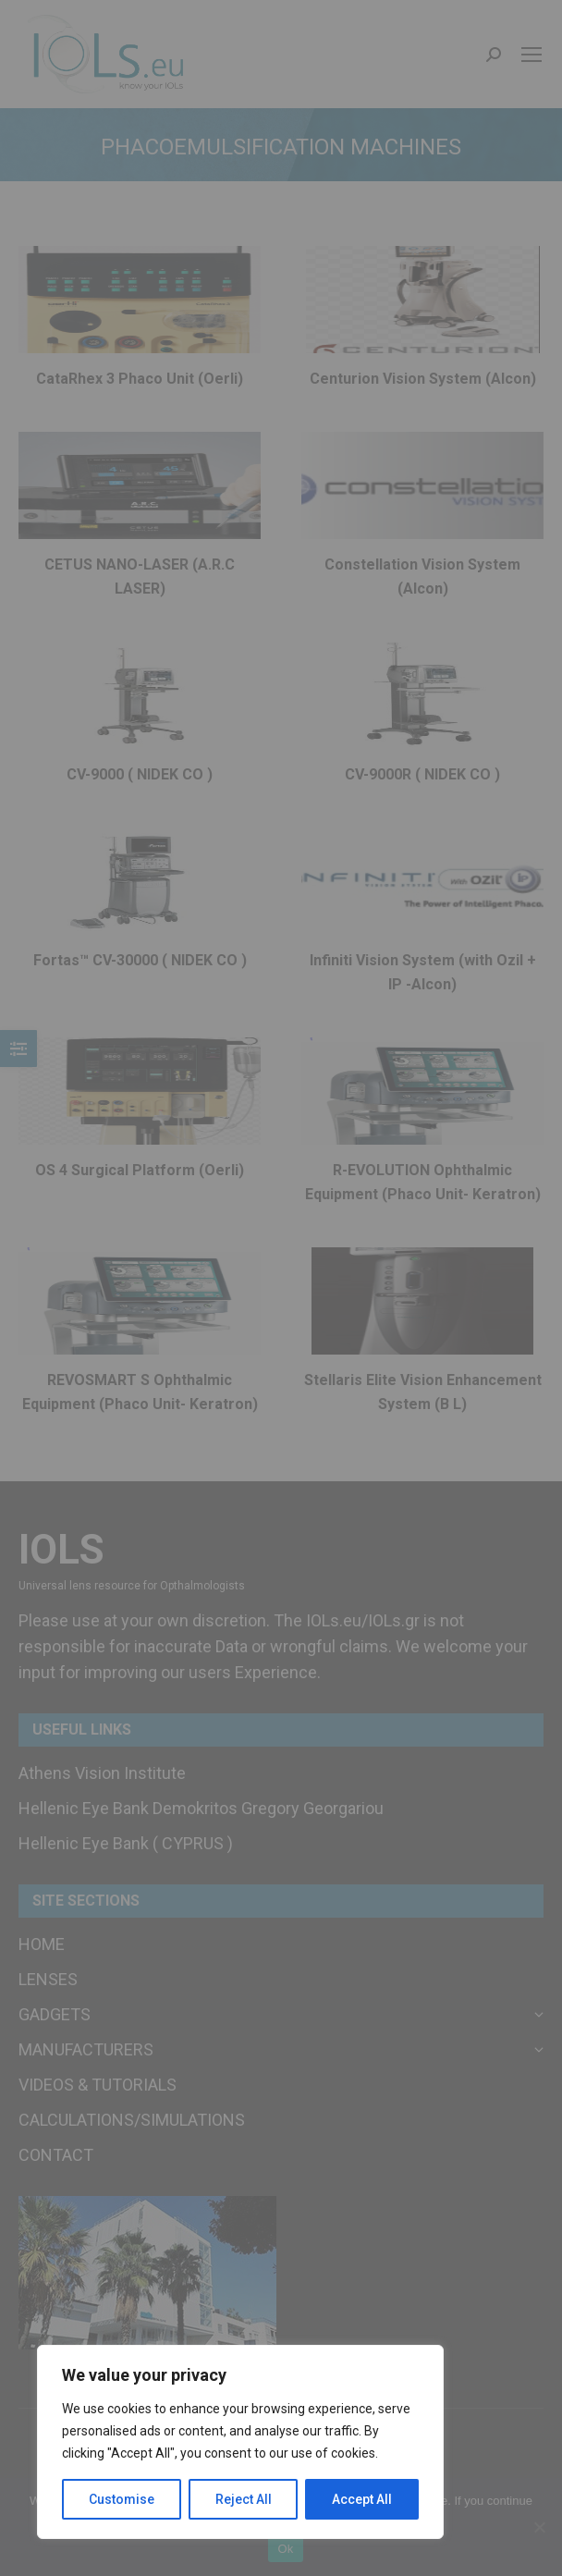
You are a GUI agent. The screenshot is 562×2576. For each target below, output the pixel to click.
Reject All (243, 2499)
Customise (121, 2499)
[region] (240, 2442)
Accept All (362, 2499)
